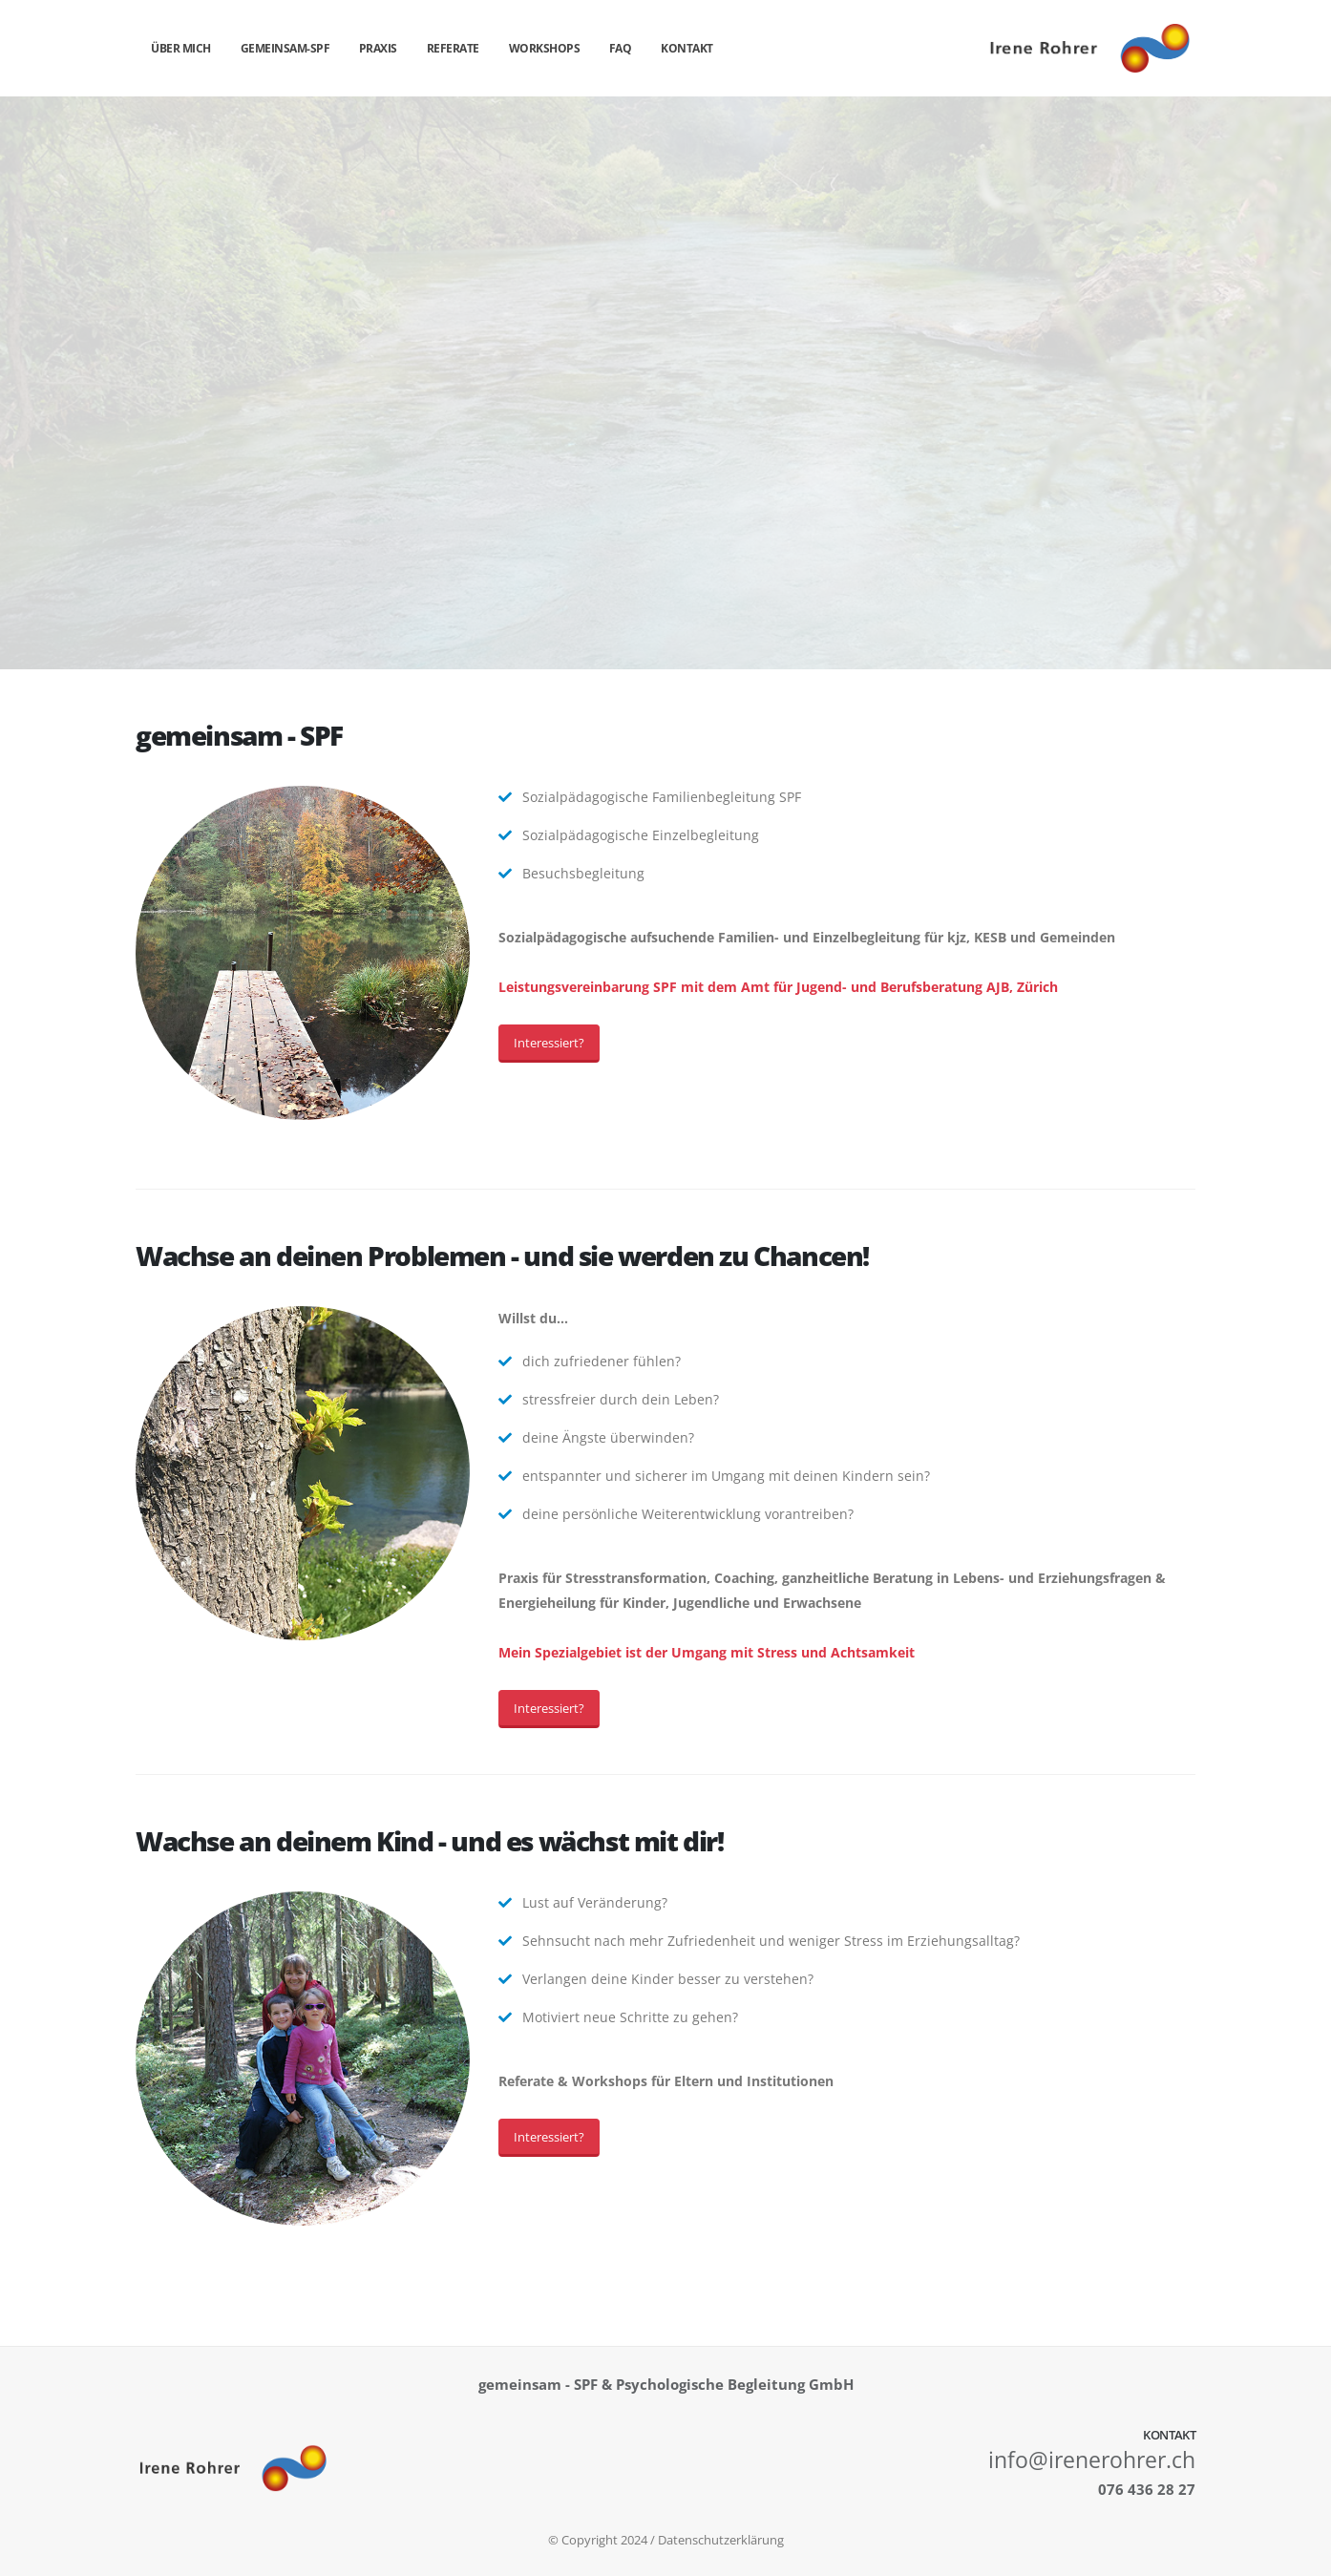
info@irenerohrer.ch (1091, 2460)
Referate (453, 48)
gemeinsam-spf (285, 48)
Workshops (545, 48)
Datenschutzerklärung (721, 2540)
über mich (181, 48)
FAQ (620, 48)
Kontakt (687, 48)
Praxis (378, 48)
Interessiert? (549, 1042)
